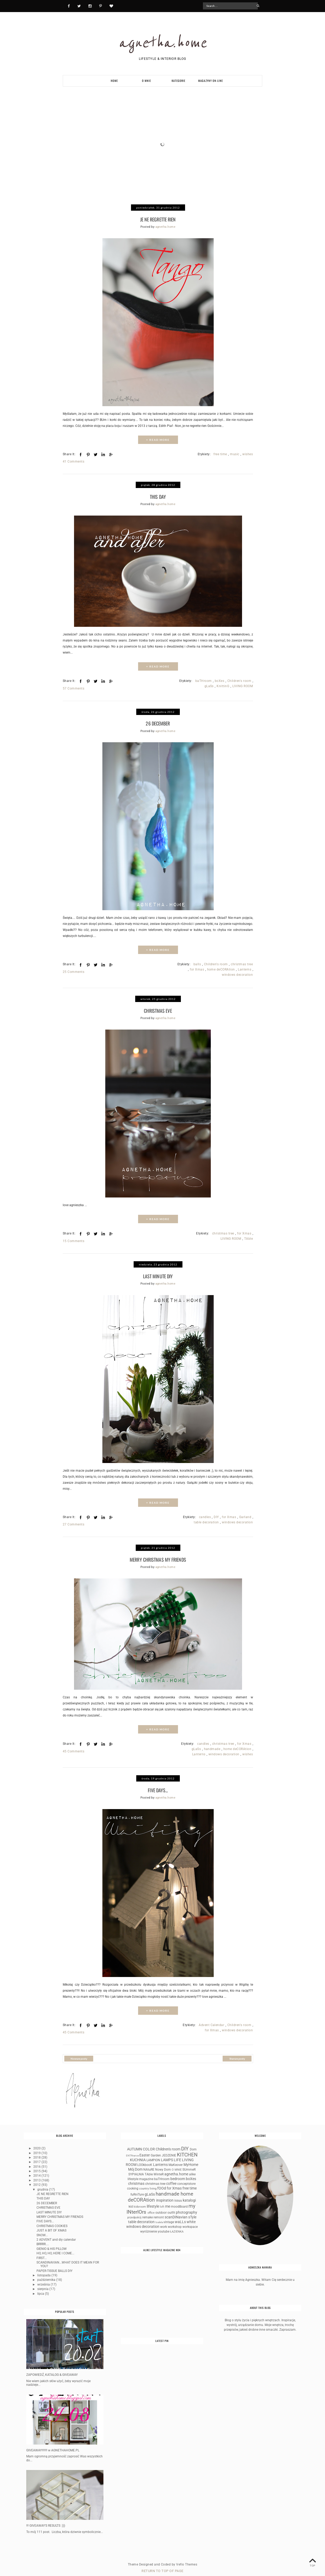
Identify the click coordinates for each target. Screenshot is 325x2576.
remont (159, 2212)
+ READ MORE (158, 439)
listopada (44, 2270)
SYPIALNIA (136, 2169)
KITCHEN (187, 2150)
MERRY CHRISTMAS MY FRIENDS (158, 1555)
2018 (37, 2152)
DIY (216, 1513)
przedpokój (134, 2212)
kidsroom (140, 2202)
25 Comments (73, 970)
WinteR (159, 2169)
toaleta (159, 2217)
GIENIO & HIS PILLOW (51, 2244)
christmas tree (242, 962)
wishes (247, 453)
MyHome (191, 2160)
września (44, 2279)
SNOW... (42, 2230)
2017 (37, 2157)
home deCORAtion (221, 967)
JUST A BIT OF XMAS (51, 2226)
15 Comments (73, 1238)
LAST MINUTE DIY (158, 1272)
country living (147, 2184)
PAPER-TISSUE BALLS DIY (54, 2266)
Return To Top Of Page (162, 2566)
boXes (219, 679)
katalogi (189, 2195)
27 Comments (73, 1521)
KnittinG (223, 685)
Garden (156, 2151)
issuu (178, 2196)
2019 (37, 2148)
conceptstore (186, 2179)
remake (147, 2212)
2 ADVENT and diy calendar (56, 2234)
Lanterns (244, 967)
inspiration (165, 2195)
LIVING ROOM (242, 685)
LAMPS (167, 2155)
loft (162, 2202)
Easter (144, 2150)
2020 (37, 2143)
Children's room (239, 679)
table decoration (206, 1518)
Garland (245, 1513)
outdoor (161, 2208)
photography (186, 2208)
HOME (114, 81)
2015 (37, 2166)
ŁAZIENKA (177, 2227)
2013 (37, 2175)
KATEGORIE (178, 81)
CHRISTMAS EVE (158, 1008)
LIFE (177, 2155)
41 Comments (73, 461)
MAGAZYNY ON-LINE (210, 81)
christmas (136, 2179)
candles (205, 1513)
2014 (37, 2171)
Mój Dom (135, 2164)
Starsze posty (237, 2053)
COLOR (149, 2144)
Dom (193, 2144)
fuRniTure (137, 2190)
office (151, 2208)
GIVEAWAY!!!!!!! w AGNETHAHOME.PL (52, 2445)
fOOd (161, 2183)
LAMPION (153, 2155)
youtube (163, 2227)
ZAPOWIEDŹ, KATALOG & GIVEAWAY (52, 2370)
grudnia (43, 2184)
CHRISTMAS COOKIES (51, 2221)
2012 (37, 2180)
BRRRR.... (42, 2239)
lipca (41, 2289)
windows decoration (237, 972)
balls (197, 962)
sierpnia (43, 2284)
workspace (190, 2222)
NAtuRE (148, 2165)
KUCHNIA (138, 2155)
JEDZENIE (169, 2151)
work (163, 2222)
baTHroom (203, 679)
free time (220, 453)
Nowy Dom (163, 2165)
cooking (132, 2184)
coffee (171, 2179)
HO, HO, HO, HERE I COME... (55, 2248)
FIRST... (41, 2253)
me (167, 2201)
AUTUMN (134, 2144)
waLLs (180, 2217)
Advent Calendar (211, 2020)
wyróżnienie (148, 2227)
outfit (171, 2208)
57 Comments (73, 687)
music (234, 453)
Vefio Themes (186, 2560)
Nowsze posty (79, 2053)
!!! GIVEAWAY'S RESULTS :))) (45, 2521)
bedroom (177, 2174)
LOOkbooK (144, 2160)
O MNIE (146, 81)
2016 (37, 2162)
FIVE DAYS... (158, 1785)
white (191, 2217)
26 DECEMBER (158, 721)
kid (131, 2202)
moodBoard (179, 2202)
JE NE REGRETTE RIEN (158, 218)
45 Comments (73, 1747)
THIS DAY (158, 495)
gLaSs (209, 685)
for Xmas (197, 967)
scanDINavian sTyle (180, 2212)
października (46, 2275)
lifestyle (153, 2201)
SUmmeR (189, 2165)
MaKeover (176, 2160)
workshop (175, 2222)
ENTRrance (132, 2150)
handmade (212, 1745)
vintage (169, 2217)
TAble (248, 1236)
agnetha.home (163, 42)
